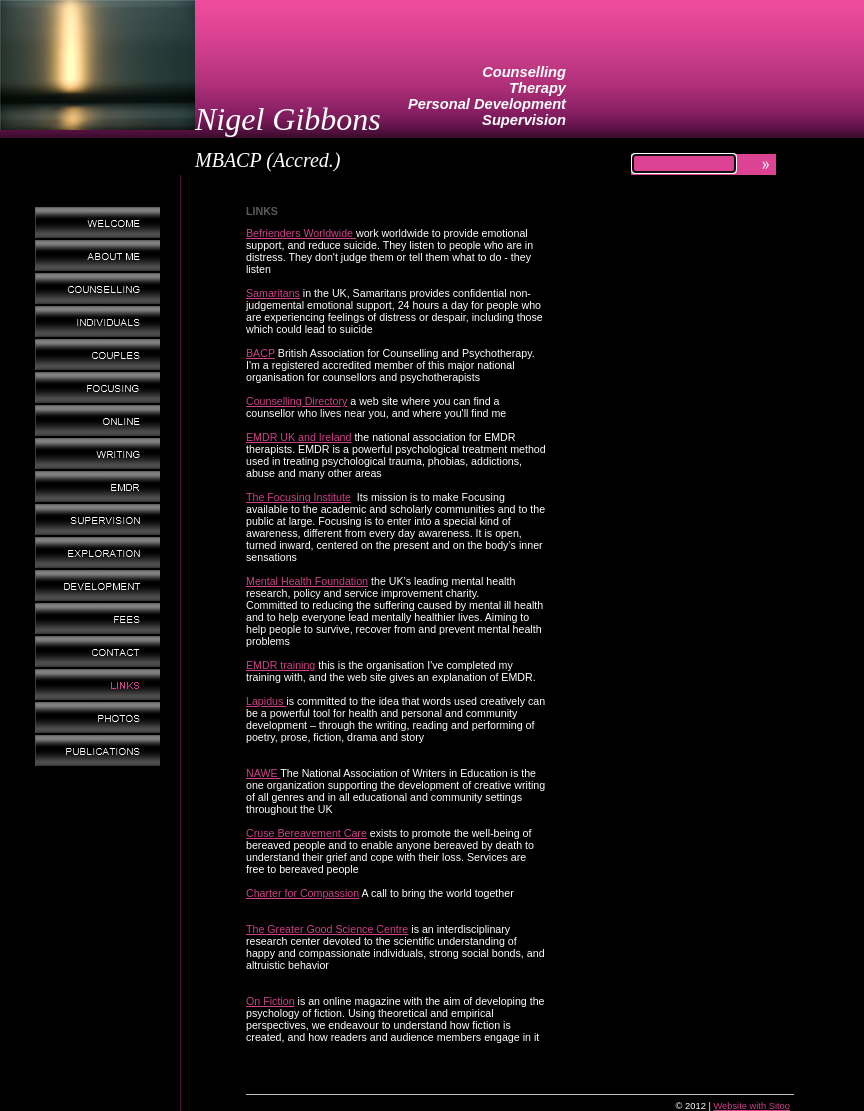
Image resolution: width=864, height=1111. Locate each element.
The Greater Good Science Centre (327, 929)
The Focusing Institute (298, 497)
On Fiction (270, 1001)
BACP (260, 353)
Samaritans (273, 293)
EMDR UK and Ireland (298, 437)
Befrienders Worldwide (301, 233)
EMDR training (280, 665)
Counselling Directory (296, 401)
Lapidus (266, 701)
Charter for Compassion (302, 893)
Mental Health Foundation (307, 581)
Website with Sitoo (751, 1106)
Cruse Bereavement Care (306, 833)
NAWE (263, 773)
